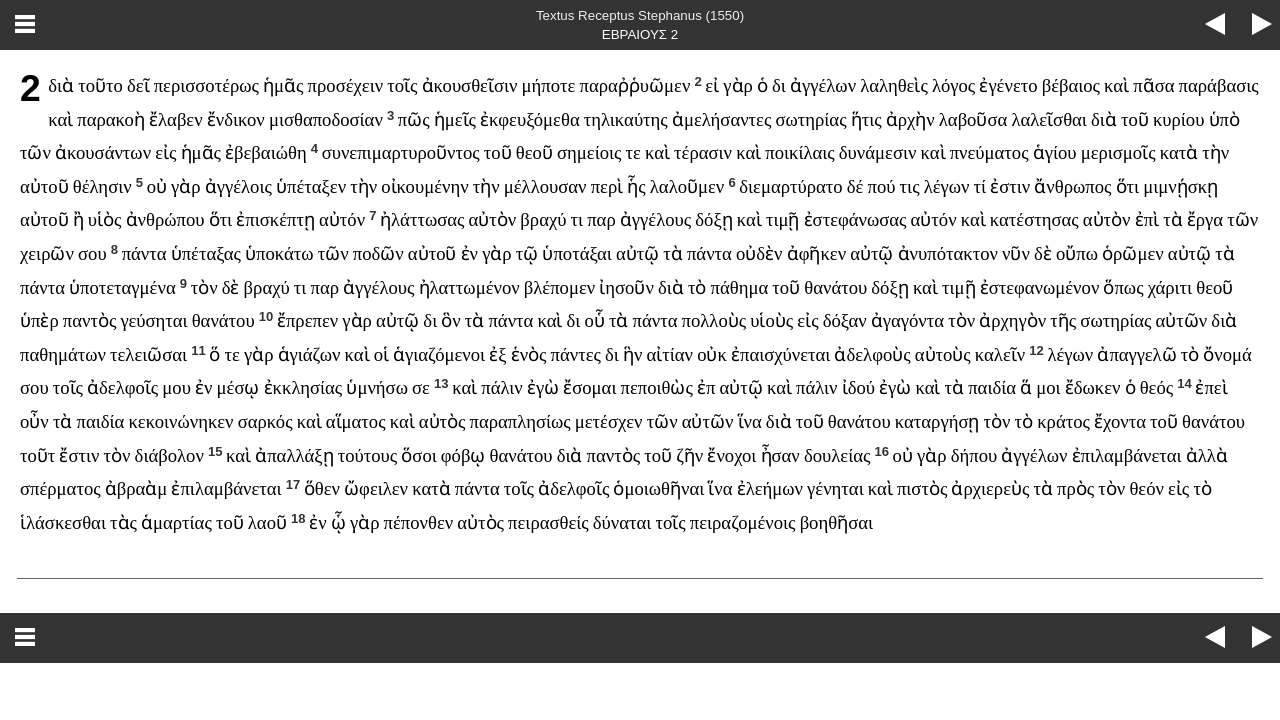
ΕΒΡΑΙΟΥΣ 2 (640, 34)
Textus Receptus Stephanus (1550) (640, 15)
